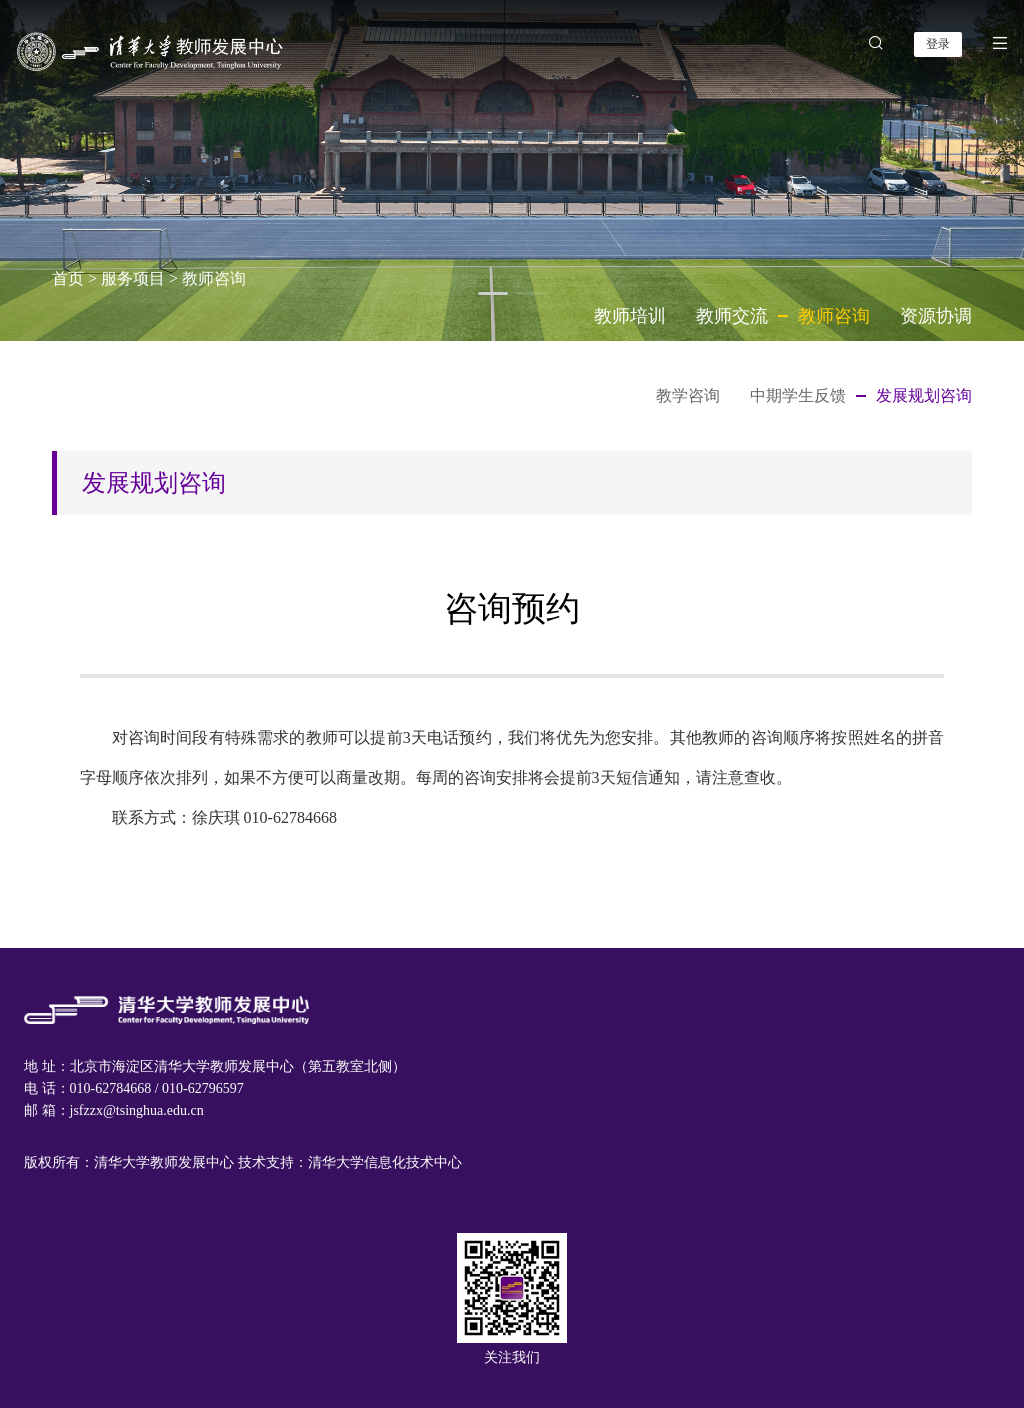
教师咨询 (214, 278)
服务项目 (133, 278)
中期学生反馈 (798, 395)
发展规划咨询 (924, 395)
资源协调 (936, 316)
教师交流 (732, 316)
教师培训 (630, 316)
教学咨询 (688, 395)
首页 (68, 278)
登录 (938, 44)
